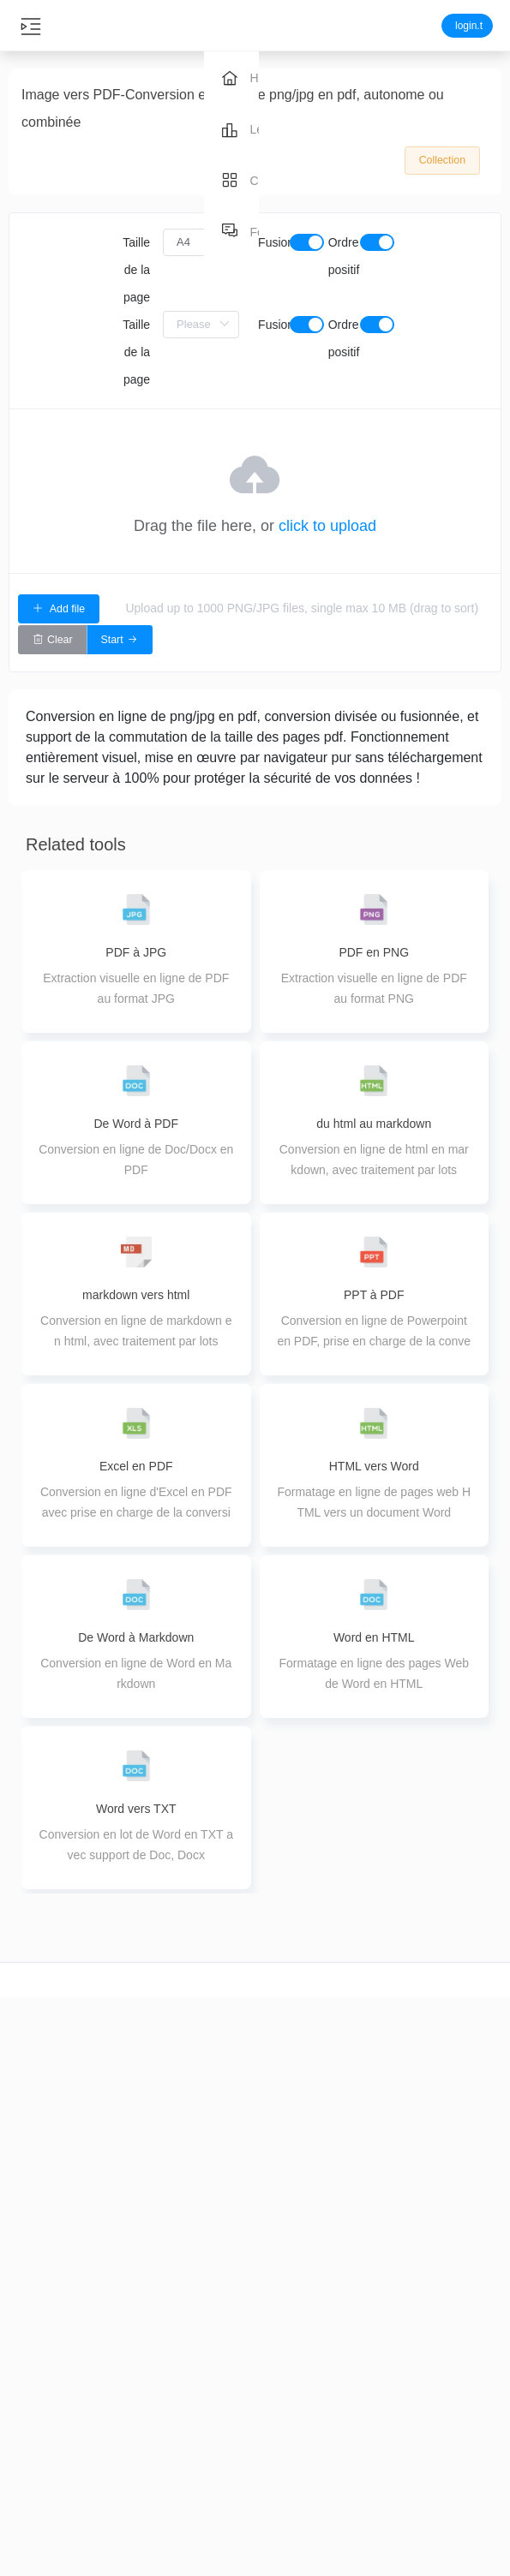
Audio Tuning (128, 2501)
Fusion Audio (127, 2471)
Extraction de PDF (212, 2490)
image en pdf (382, 2400)
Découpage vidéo (42, 2381)
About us (467, 2370)
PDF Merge (212, 2400)
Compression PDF (213, 2370)
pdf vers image (383, 2460)
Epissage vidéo (42, 2501)
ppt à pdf (383, 2430)
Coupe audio (128, 2351)
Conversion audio (127, 2381)
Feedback (467, 2400)
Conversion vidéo (42, 2411)
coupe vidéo (42, 2351)
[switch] (307, 242)
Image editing (297, 2531)
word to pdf (382, 2370)
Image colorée (297, 2561)
